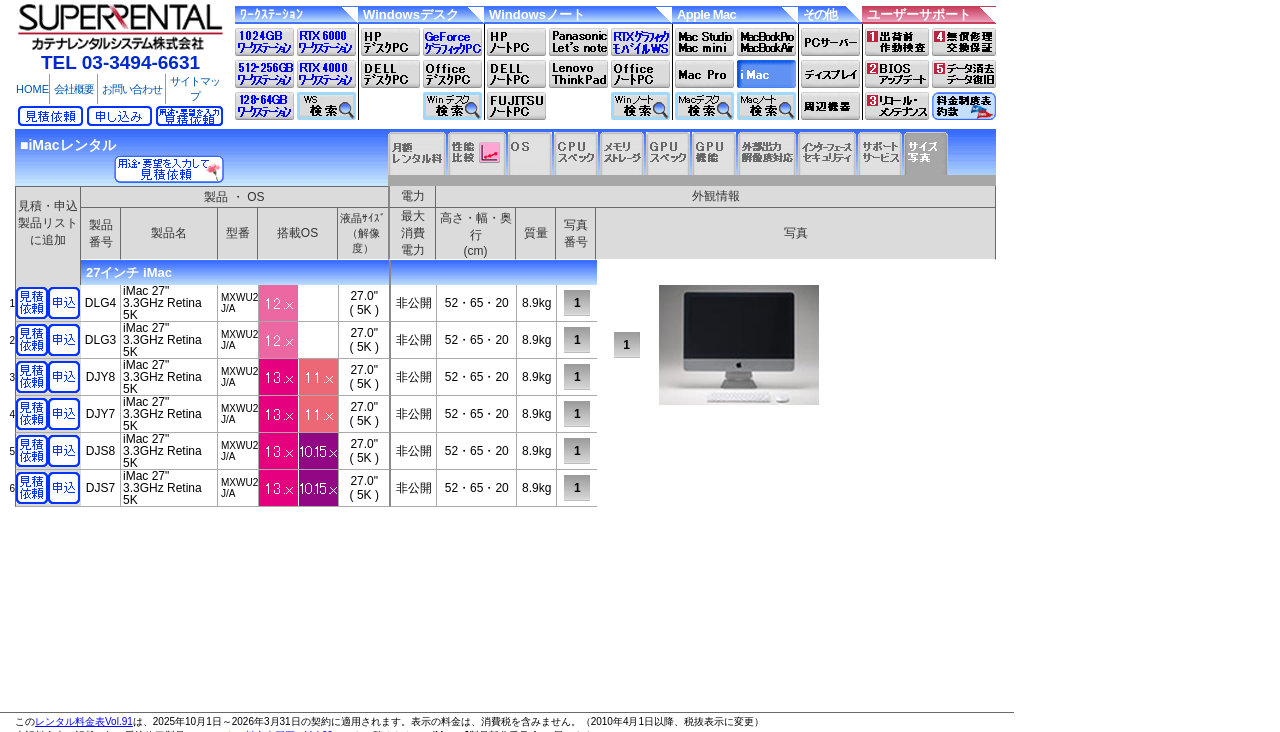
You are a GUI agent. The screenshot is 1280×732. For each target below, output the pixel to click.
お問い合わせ (132, 89)
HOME (32, 89)
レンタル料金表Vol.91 (84, 721)
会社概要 (74, 89)
